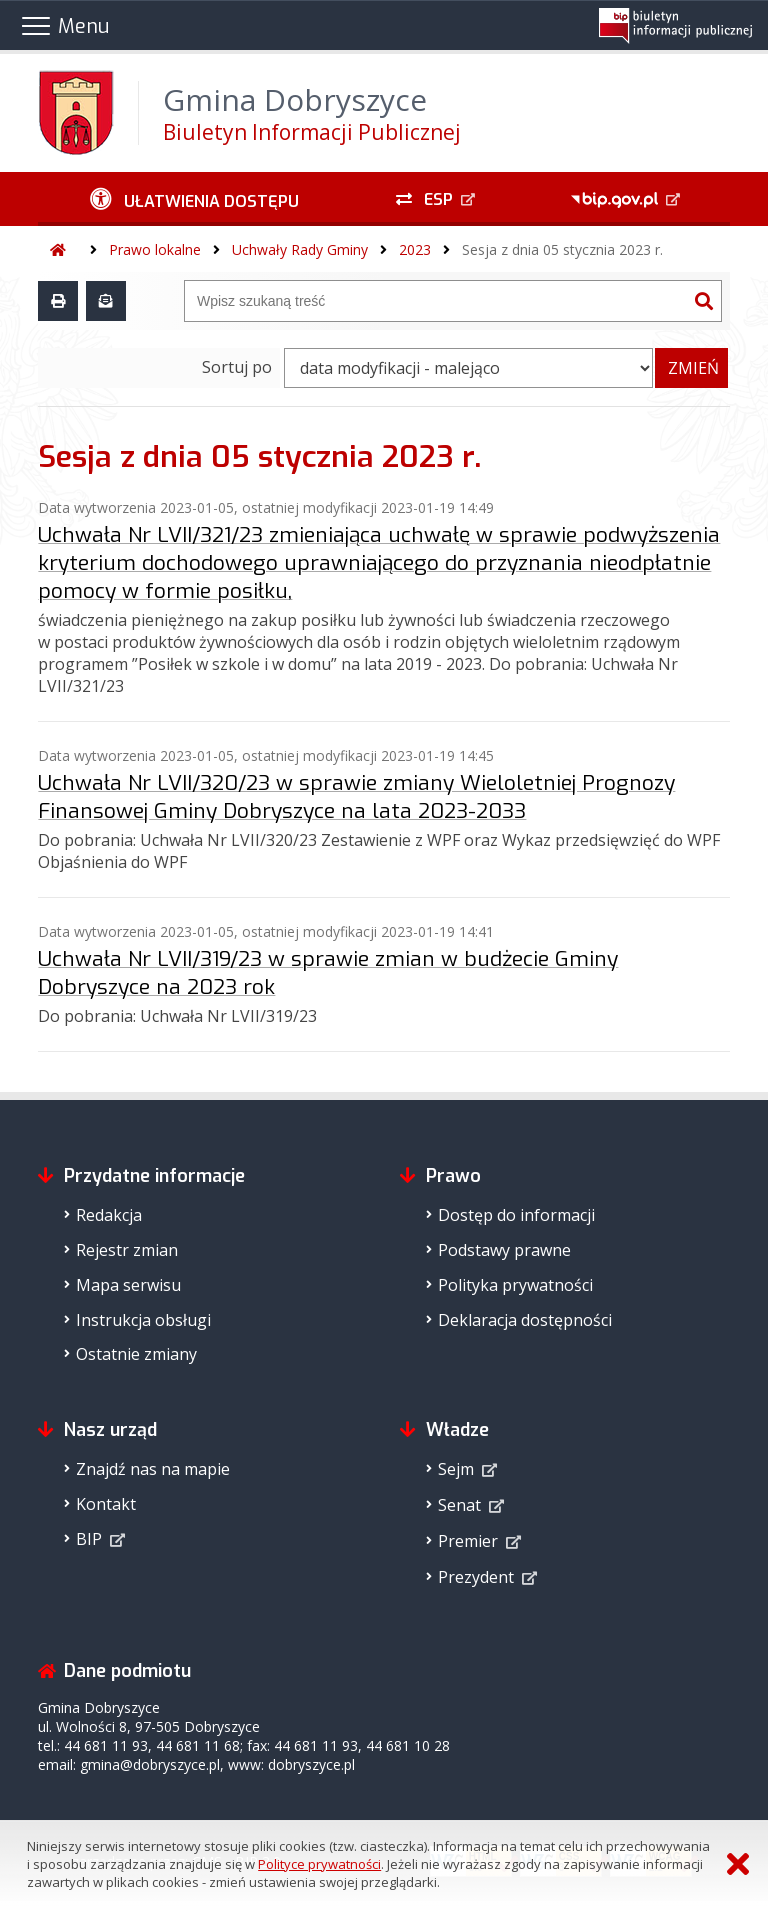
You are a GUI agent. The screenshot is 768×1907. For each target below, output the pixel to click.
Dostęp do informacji (516, 1215)
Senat (459, 1505)
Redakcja (109, 1215)
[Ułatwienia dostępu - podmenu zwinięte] (194, 199)
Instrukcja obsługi (143, 1320)
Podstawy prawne (504, 1250)
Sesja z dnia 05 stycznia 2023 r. (562, 249)
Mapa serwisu (128, 1285)
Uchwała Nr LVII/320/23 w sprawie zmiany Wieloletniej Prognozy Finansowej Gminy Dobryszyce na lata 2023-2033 (356, 797)
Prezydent (476, 1577)
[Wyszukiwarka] (436, 301)
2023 (415, 249)
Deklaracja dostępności (525, 1320)
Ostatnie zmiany (136, 1354)
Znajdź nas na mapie (153, 1469)
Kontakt (106, 1504)
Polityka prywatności (515, 1285)
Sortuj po (237, 367)
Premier (468, 1541)
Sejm (456, 1469)
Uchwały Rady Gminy (300, 249)
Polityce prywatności (319, 1864)
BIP (89, 1539)
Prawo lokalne (155, 249)
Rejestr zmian (127, 1250)
